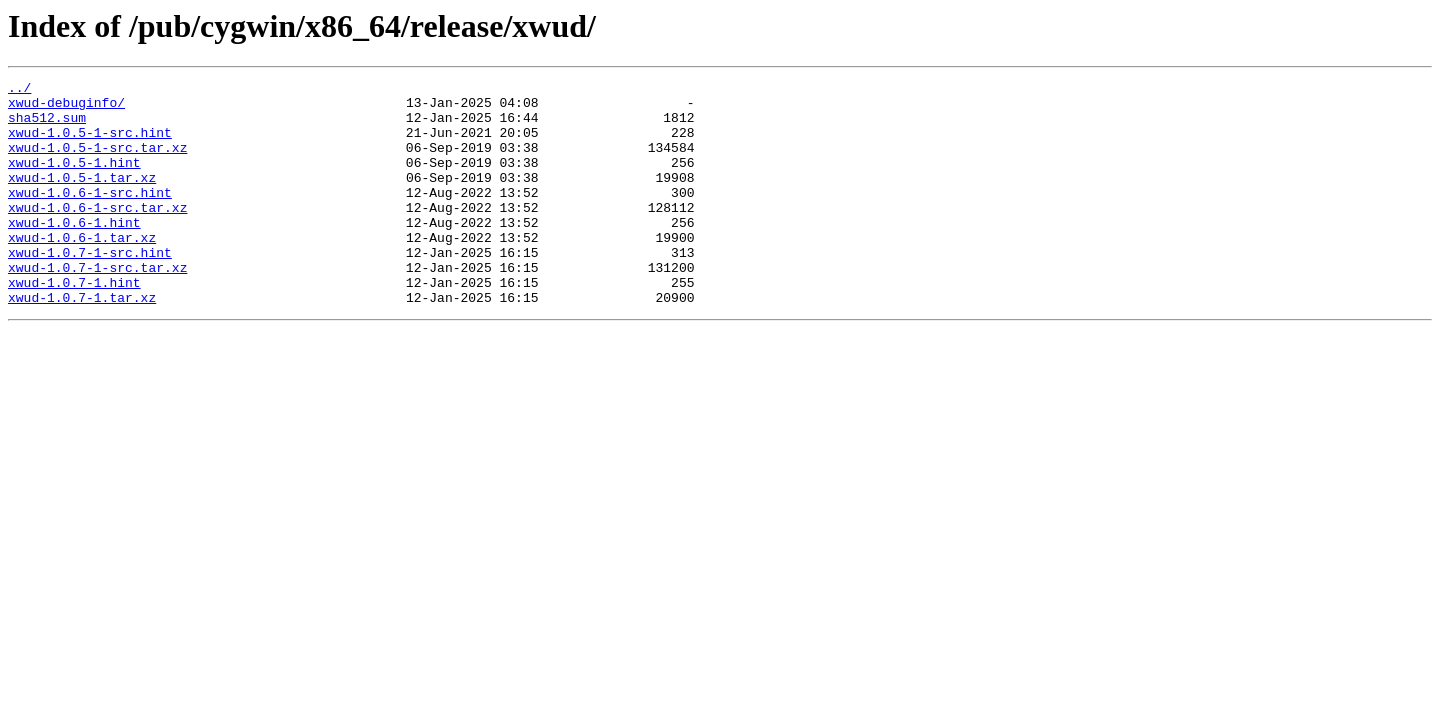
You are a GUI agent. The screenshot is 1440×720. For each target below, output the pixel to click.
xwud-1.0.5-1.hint (74, 180)
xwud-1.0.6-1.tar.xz (82, 270)
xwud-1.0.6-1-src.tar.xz (97, 234)
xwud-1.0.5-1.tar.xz (82, 198)
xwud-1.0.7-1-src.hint (90, 288)
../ (19, 90)
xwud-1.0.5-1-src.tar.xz (97, 162)
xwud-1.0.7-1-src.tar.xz (97, 306)
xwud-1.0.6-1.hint (74, 252)
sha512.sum (47, 126)
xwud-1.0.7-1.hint (74, 324)
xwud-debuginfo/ (66, 108)
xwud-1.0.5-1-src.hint (90, 144)
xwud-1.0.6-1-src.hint (90, 216)
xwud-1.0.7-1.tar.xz (82, 342)
